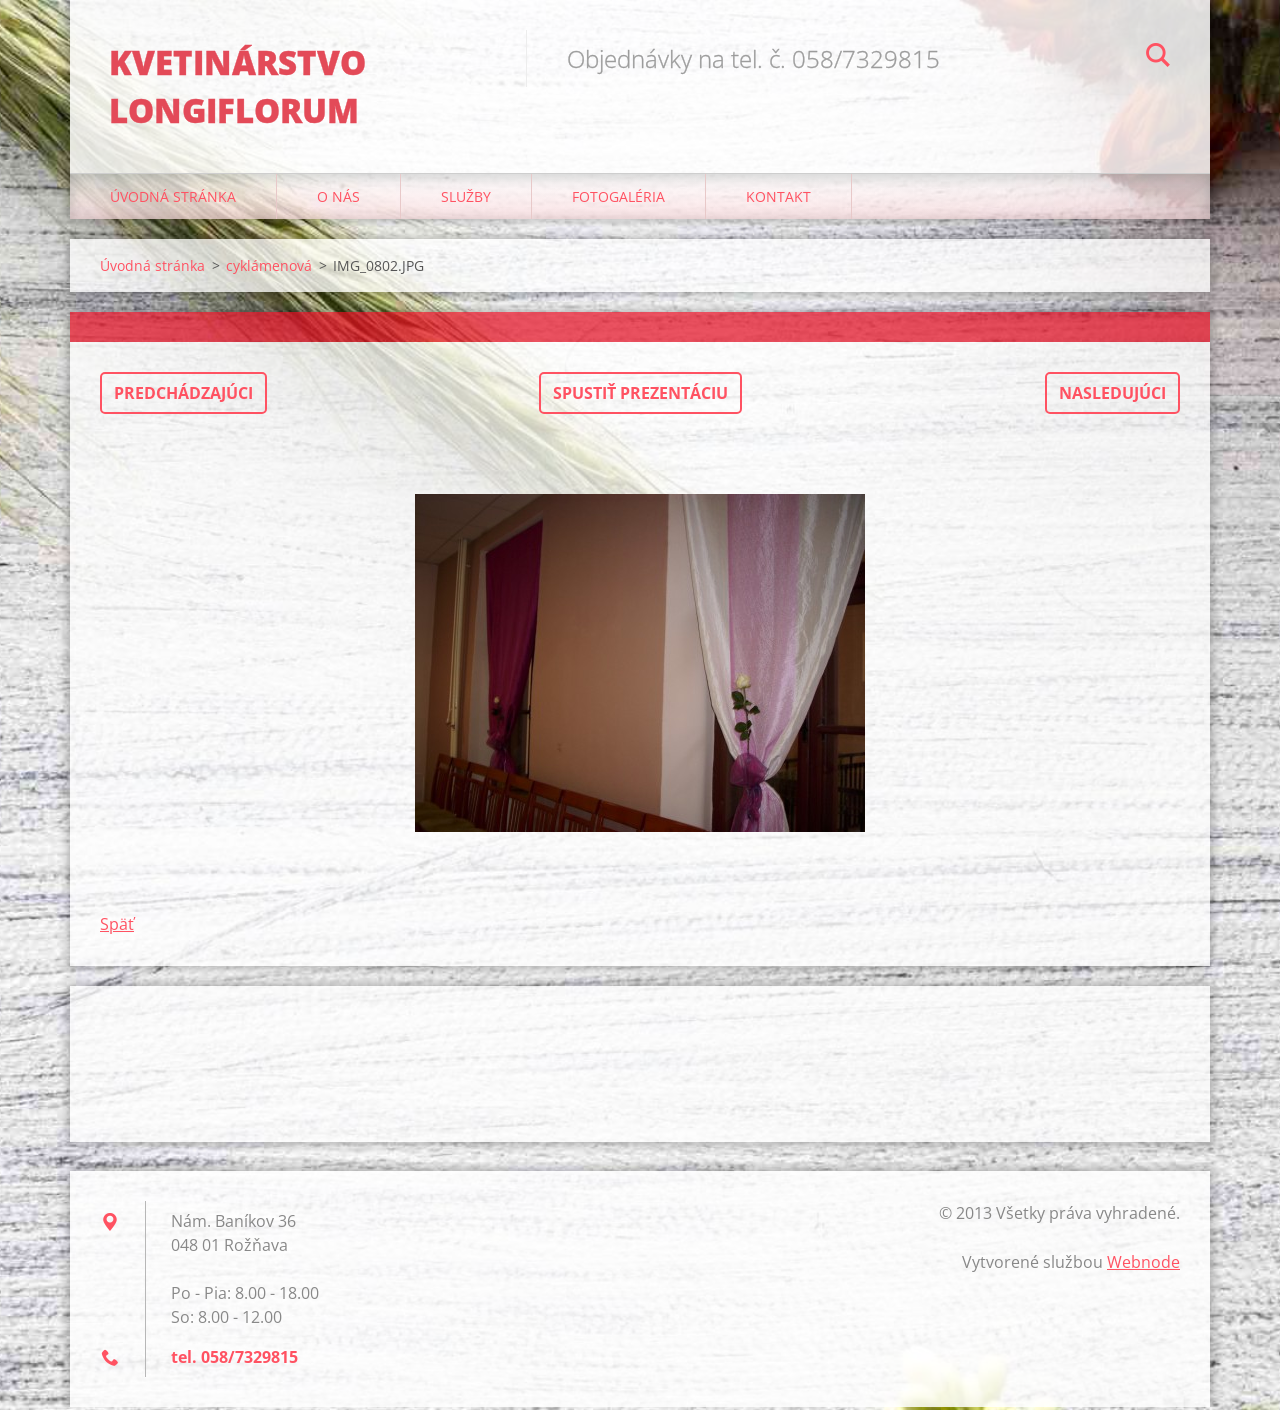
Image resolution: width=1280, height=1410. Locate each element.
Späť (117, 927)
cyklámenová (269, 268)
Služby (466, 199)
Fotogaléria (618, 199)
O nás (338, 199)
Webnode (1143, 1265)
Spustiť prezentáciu (640, 396)
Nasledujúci (1112, 396)
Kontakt (778, 199)
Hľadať (1158, 58)
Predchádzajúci (183, 396)
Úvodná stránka (173, 199)
